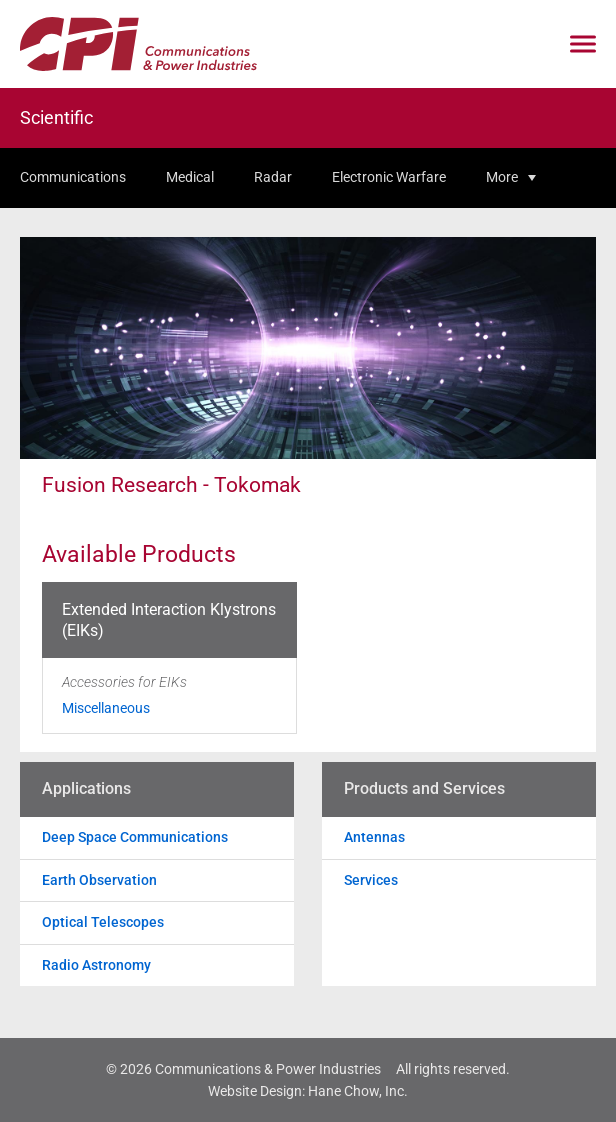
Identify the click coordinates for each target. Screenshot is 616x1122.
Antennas (374, 837)
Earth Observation (99, 880)
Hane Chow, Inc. (358, 1091)
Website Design (255, 1091)
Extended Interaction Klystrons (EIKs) (169, 620)
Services (371, 880)
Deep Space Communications (135, 837)
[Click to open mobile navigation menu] (583, 44)
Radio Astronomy (96, 965)
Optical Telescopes (103, 922)
